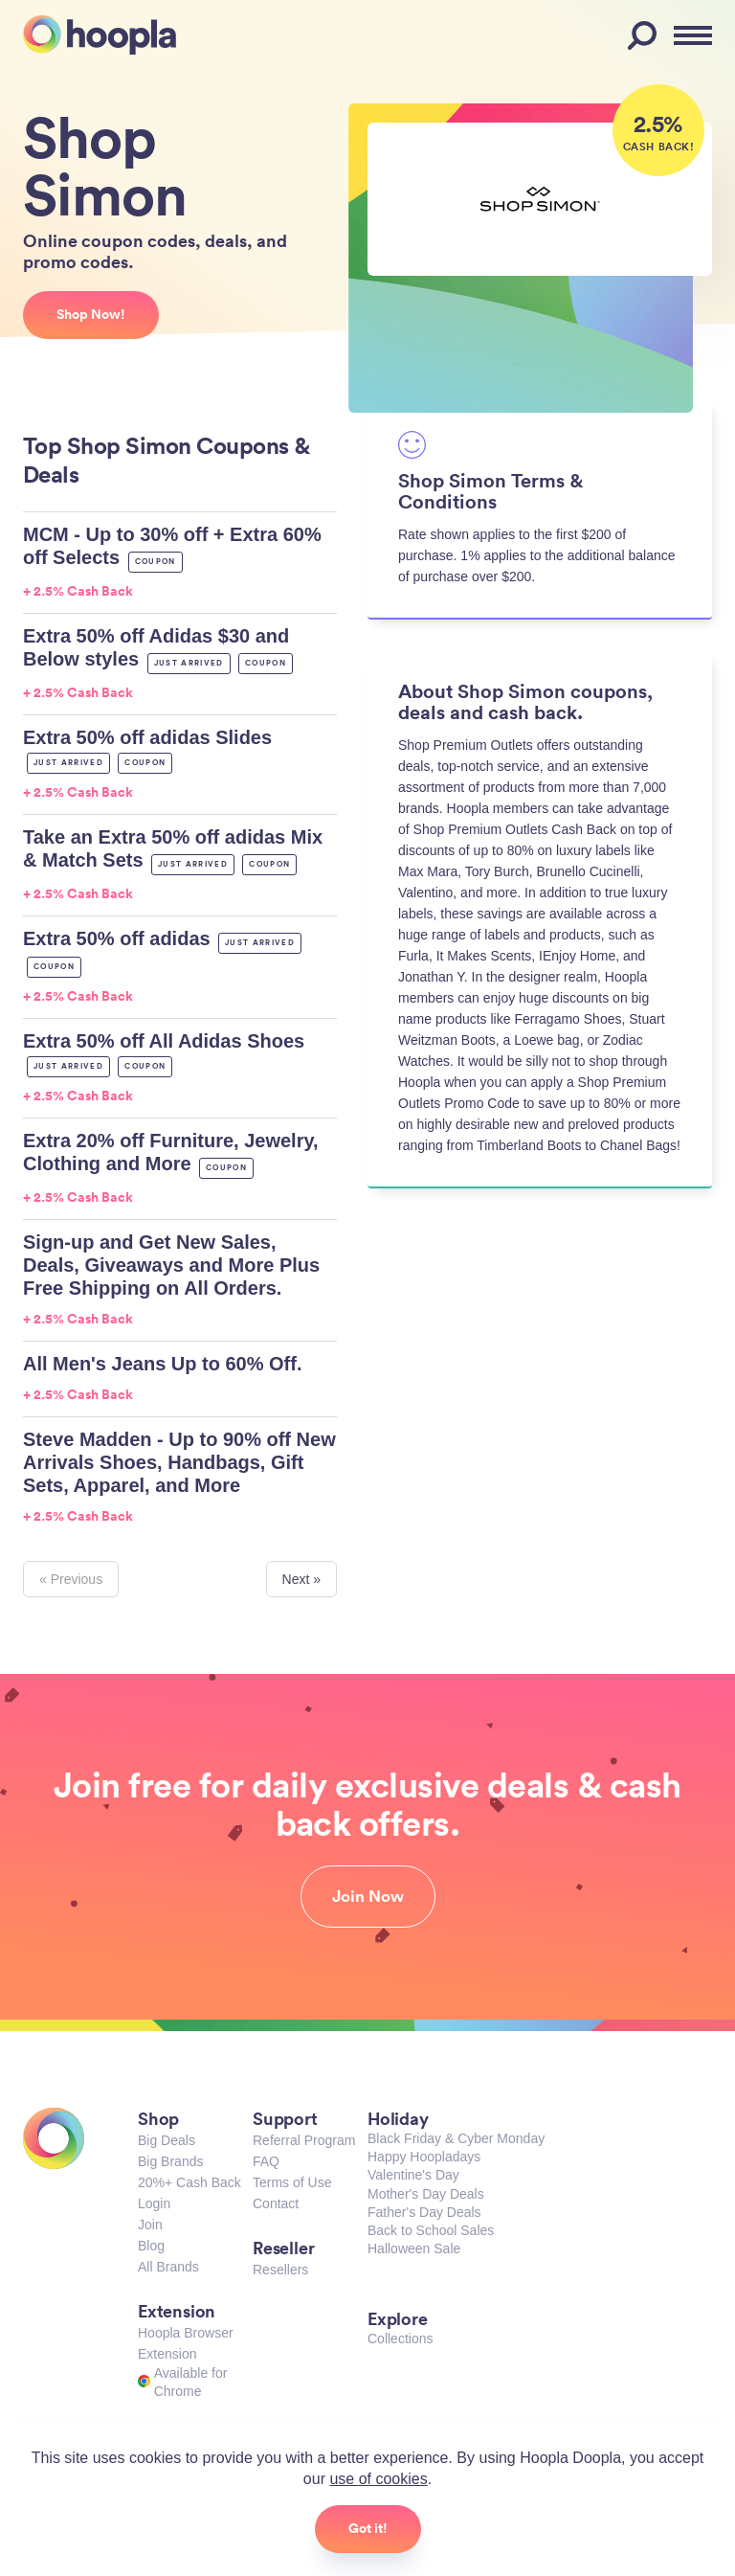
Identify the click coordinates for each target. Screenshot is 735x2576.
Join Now (368, 1896)
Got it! (368, 2528)
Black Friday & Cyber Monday (456, 2138)
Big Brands (170, 2161)
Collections (400, 2338)
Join (150, 2224)
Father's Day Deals (424, 2212)
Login (154, 2203)
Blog (151, 2245)
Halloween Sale (414, 2248)
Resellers (280, 2269)
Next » (301, 1579)
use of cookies (378, 2479)
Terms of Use (292, 2182)
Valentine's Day (413, 2174)
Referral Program (304, 2140)
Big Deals (166, 2140)
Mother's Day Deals (426, 2194)
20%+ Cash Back (189, 2182)
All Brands (168, 2266)
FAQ (266, 2161)
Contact (276, 2203)
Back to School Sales (431, 2230)
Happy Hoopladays (424, 2156)
